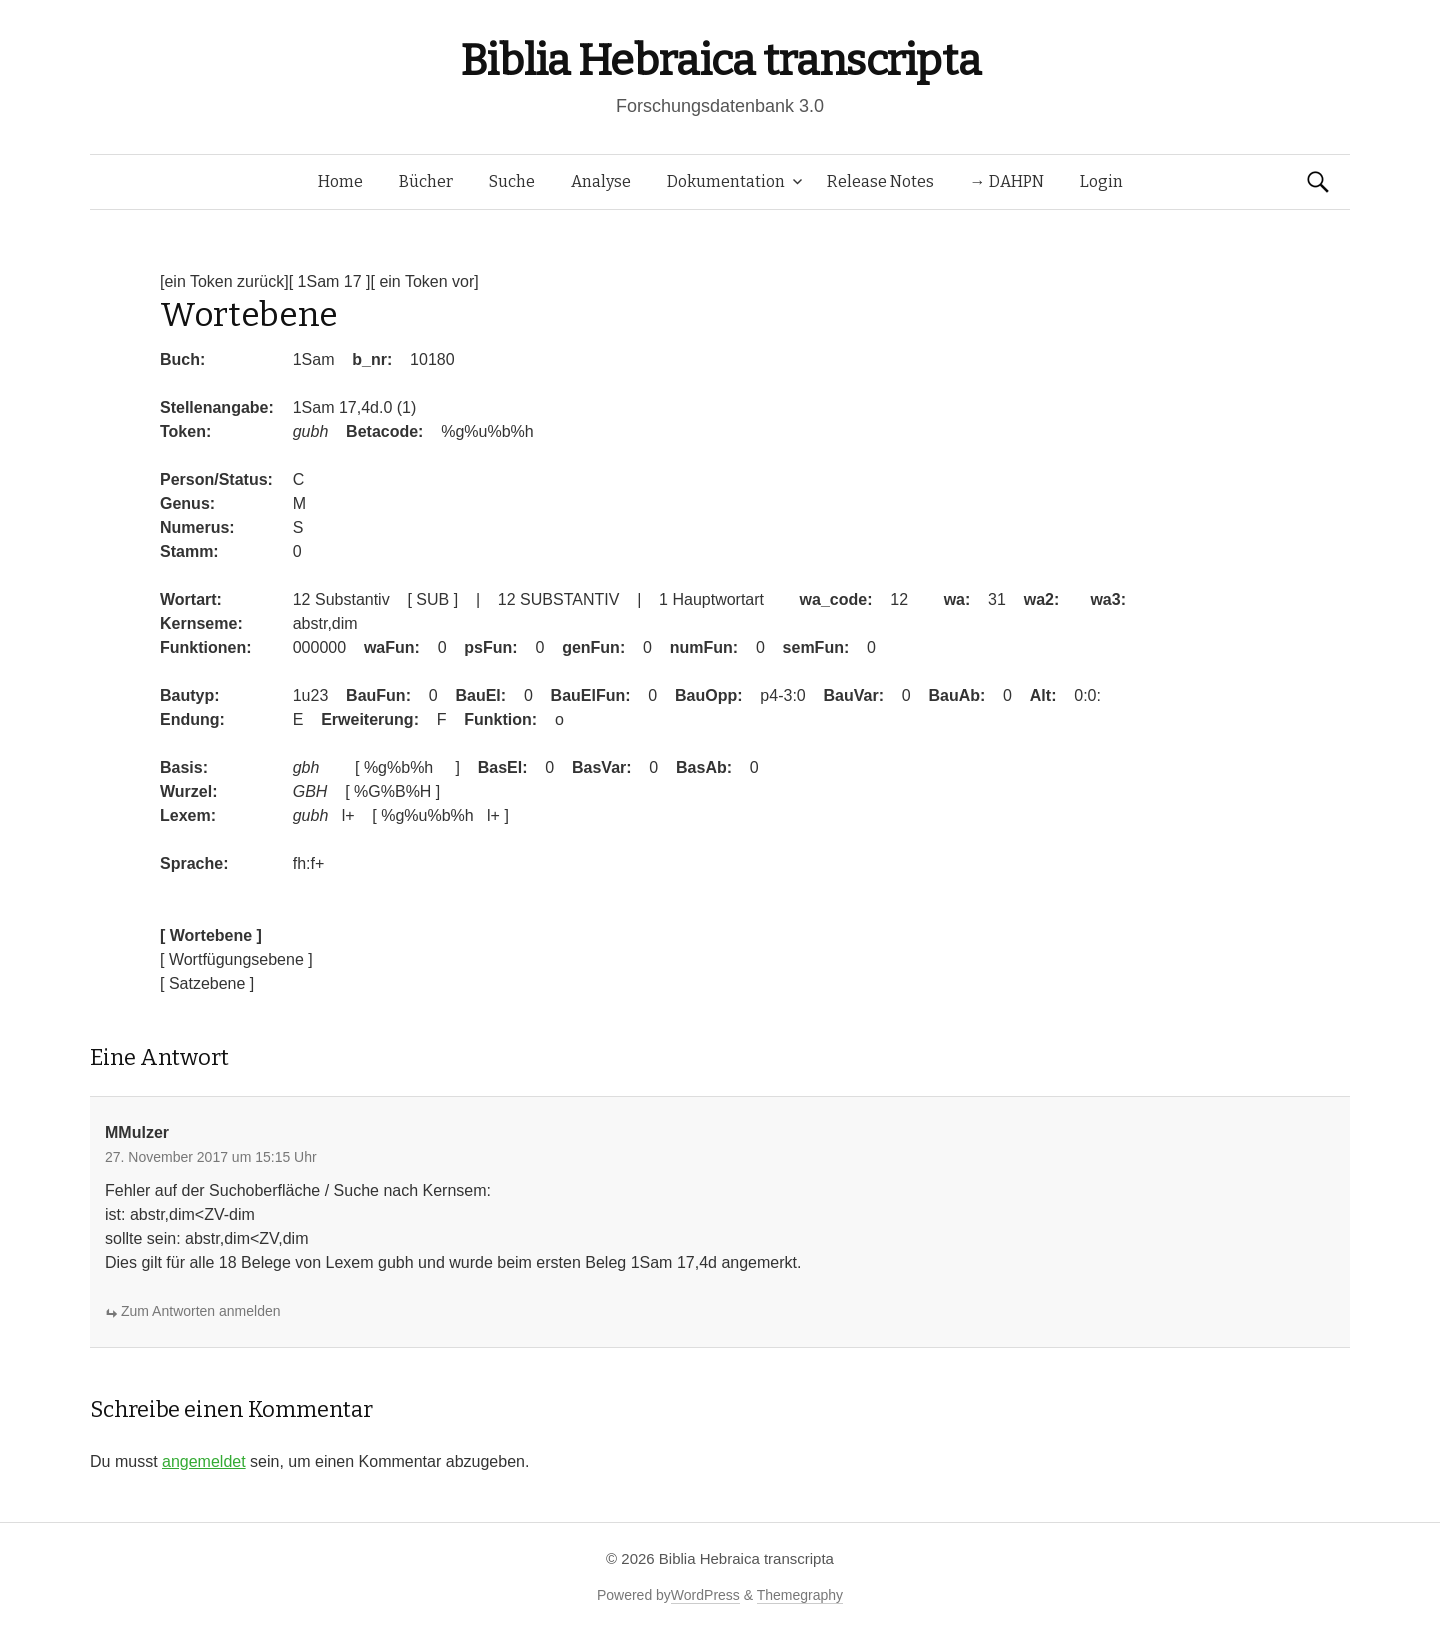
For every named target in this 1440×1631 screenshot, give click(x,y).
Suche (512, 181)
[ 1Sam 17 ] (330, 281)
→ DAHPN (1007, 181)
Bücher (426, 181)
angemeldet (204, 1461)
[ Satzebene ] (207, 983)
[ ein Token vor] (425, 281)
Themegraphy (800, 1595)
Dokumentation (726, 181)
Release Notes (880, 181)
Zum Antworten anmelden (201, 1311)
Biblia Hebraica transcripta (720, 60)
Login (1101, 181)
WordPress (705, 1595)
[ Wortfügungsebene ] (236, 959)
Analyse (601, 181)
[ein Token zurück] (224, 281)
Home (340, 181)
